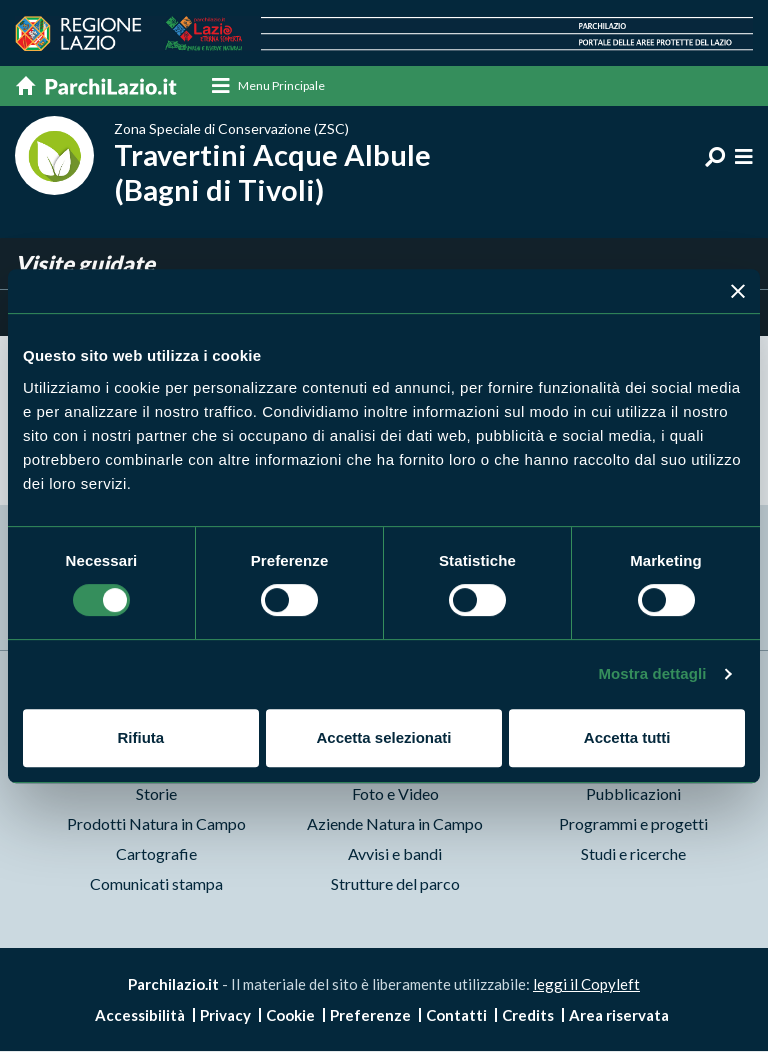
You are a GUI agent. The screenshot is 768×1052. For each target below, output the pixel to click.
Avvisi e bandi (395, 853)
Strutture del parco (395, 883)
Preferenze (370, 1016)
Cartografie (156, 853)
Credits (528, 1016)
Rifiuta (140, 737)
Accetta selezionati (383, 737)
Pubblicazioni (633, 793)
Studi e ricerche (633, 853)
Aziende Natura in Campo (395, 823)
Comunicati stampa (156, 883)
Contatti (456, 1016)
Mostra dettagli (652, 673)
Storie (156, 793)
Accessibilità (140, 1016)
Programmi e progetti (633, 823)
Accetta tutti (627, 737)
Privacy (225, 1016)
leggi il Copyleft (586, 984)
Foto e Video (395, 793)
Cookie (290, 1016)
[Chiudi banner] (738, 291)
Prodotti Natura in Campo (156, 823)
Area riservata (619, 1016)
